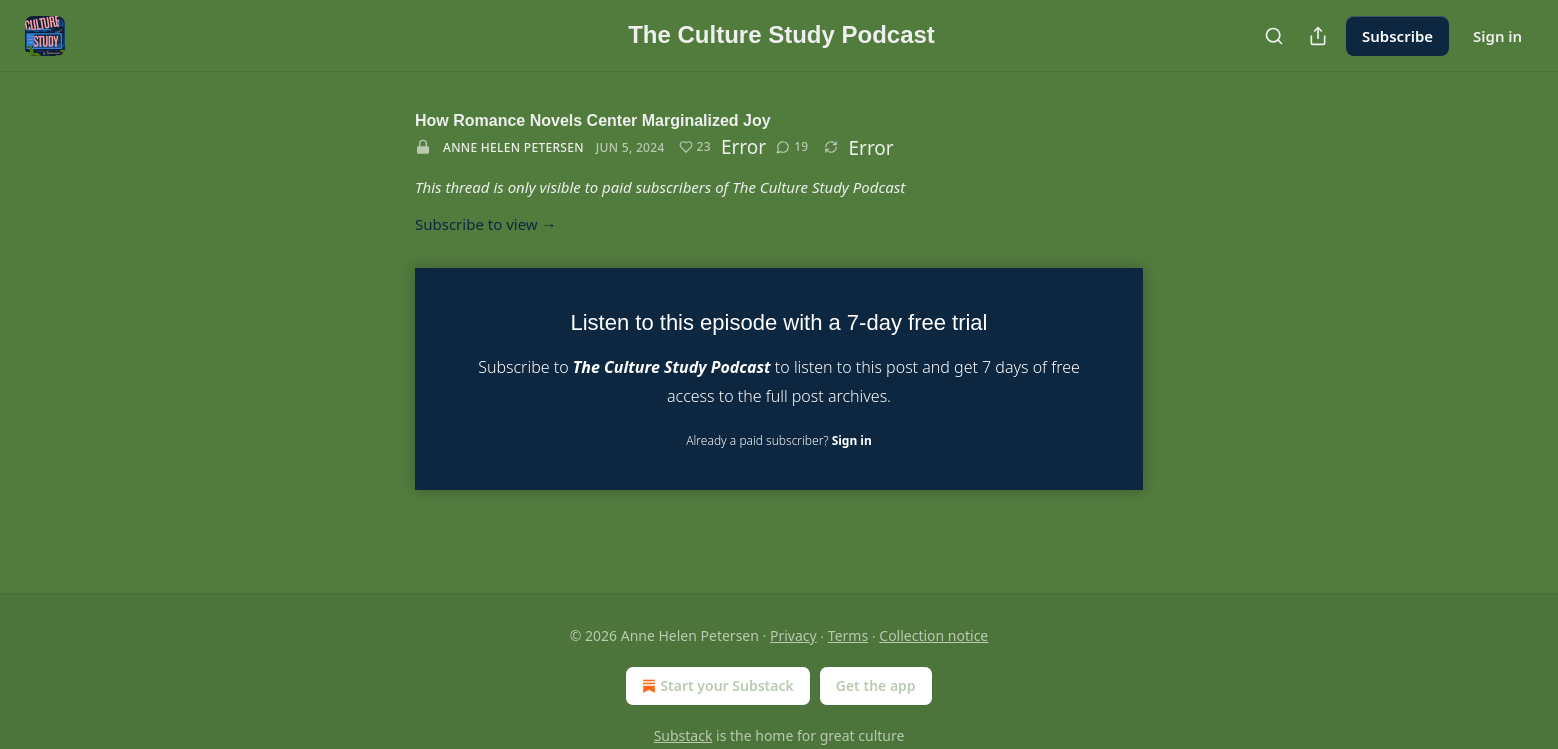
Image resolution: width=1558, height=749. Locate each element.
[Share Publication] (1318, 36)
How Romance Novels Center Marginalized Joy (593, 120)
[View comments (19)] (792, 147)
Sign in (1497, 36)
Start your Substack (715, 686)
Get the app (876, 685)
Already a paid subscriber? (778, 440)
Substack (683, 735)
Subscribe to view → (486, 224)
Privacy (793, 635)
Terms (848, 635)
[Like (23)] (695, 147)
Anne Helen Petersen (513, 147)
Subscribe (1397, 36)
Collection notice (933, 635)
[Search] (1274, 36)
